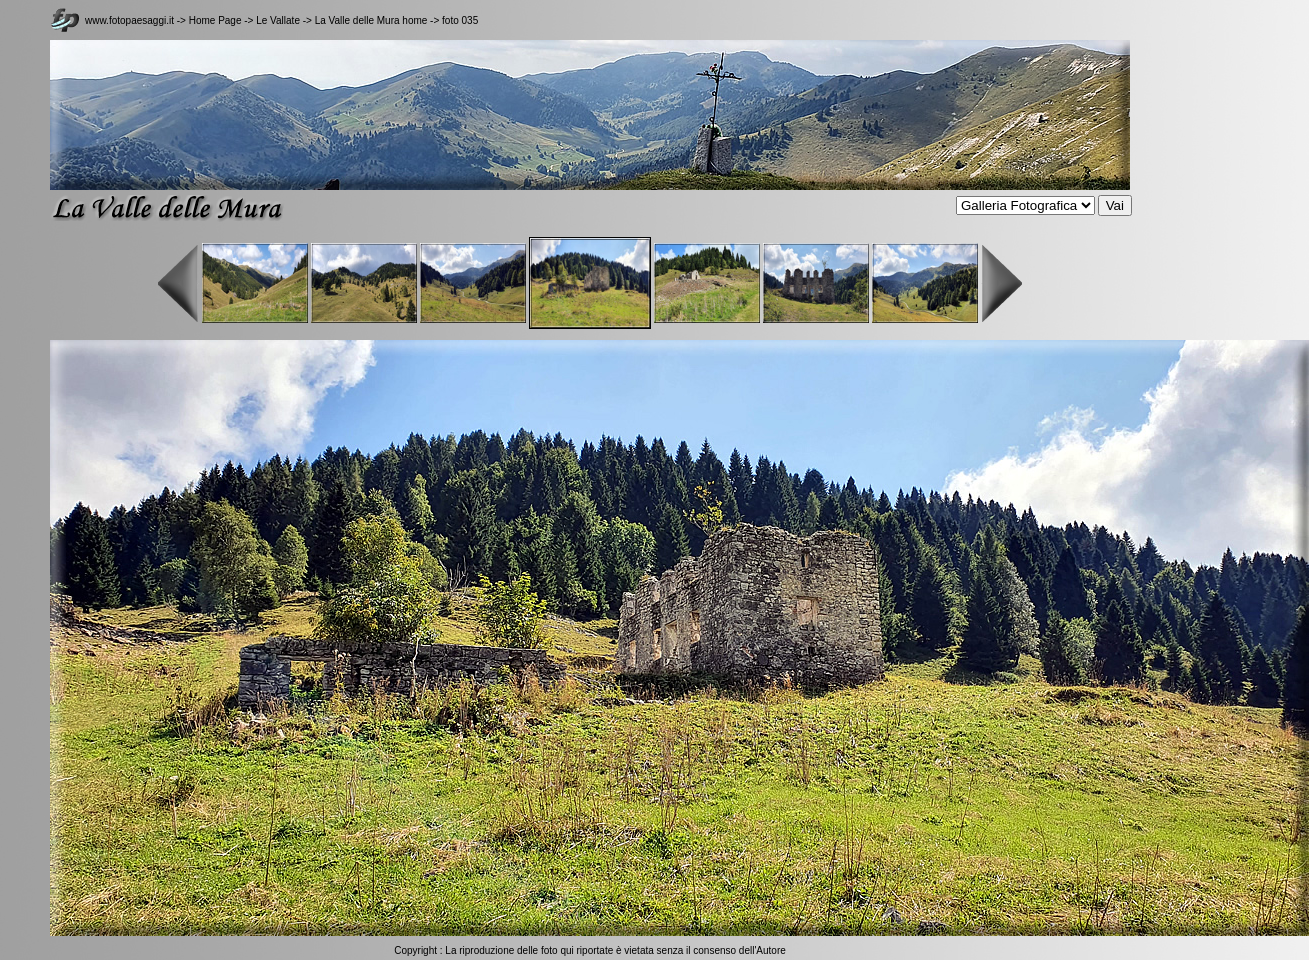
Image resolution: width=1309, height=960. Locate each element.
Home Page (215, 20)
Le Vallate (279, 20)
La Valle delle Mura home (371, 20)
